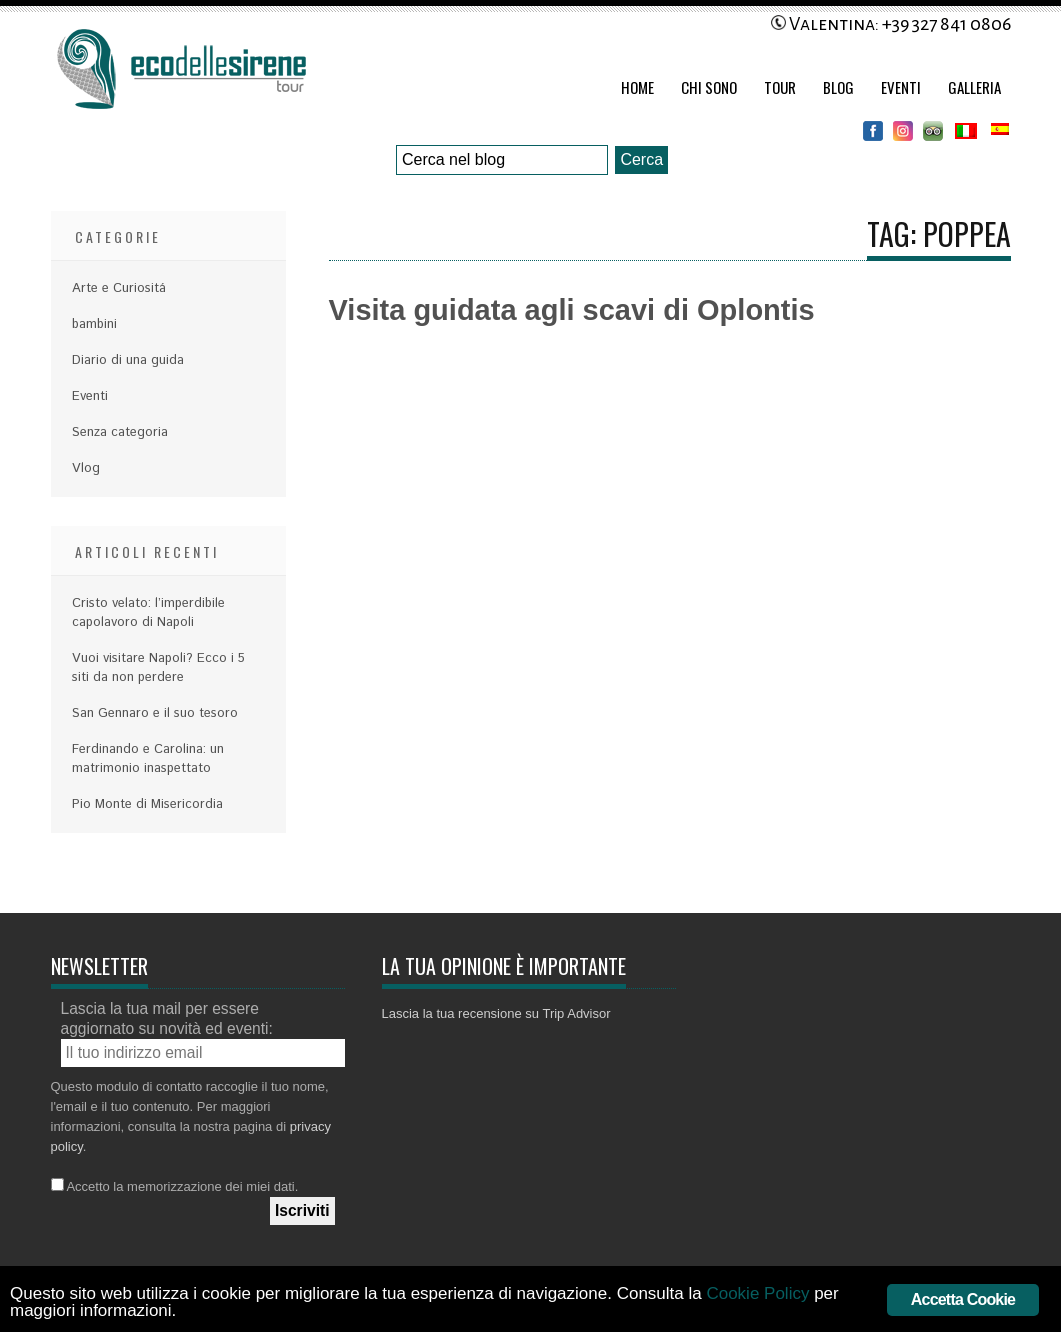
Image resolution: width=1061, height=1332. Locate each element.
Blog (838, 87)
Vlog (86, 468)
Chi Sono (709, 87)
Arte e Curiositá (119, 288)
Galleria (974, 87)
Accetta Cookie (963, 1299)
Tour (780, 87)
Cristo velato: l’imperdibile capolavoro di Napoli (148, 613)
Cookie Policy (757, 1293)
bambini (94, 324)
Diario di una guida (128, 360)
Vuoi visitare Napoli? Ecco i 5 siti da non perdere (158, 668)
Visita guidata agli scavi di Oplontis (572, 310)
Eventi (901, 87)
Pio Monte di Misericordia (147, 804)
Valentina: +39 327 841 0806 (891, 24)
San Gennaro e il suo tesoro (155, 713)
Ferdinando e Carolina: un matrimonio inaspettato (148, 759)
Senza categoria (120, 432)
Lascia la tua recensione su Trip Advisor (496, 1013)
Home (637, 87)
